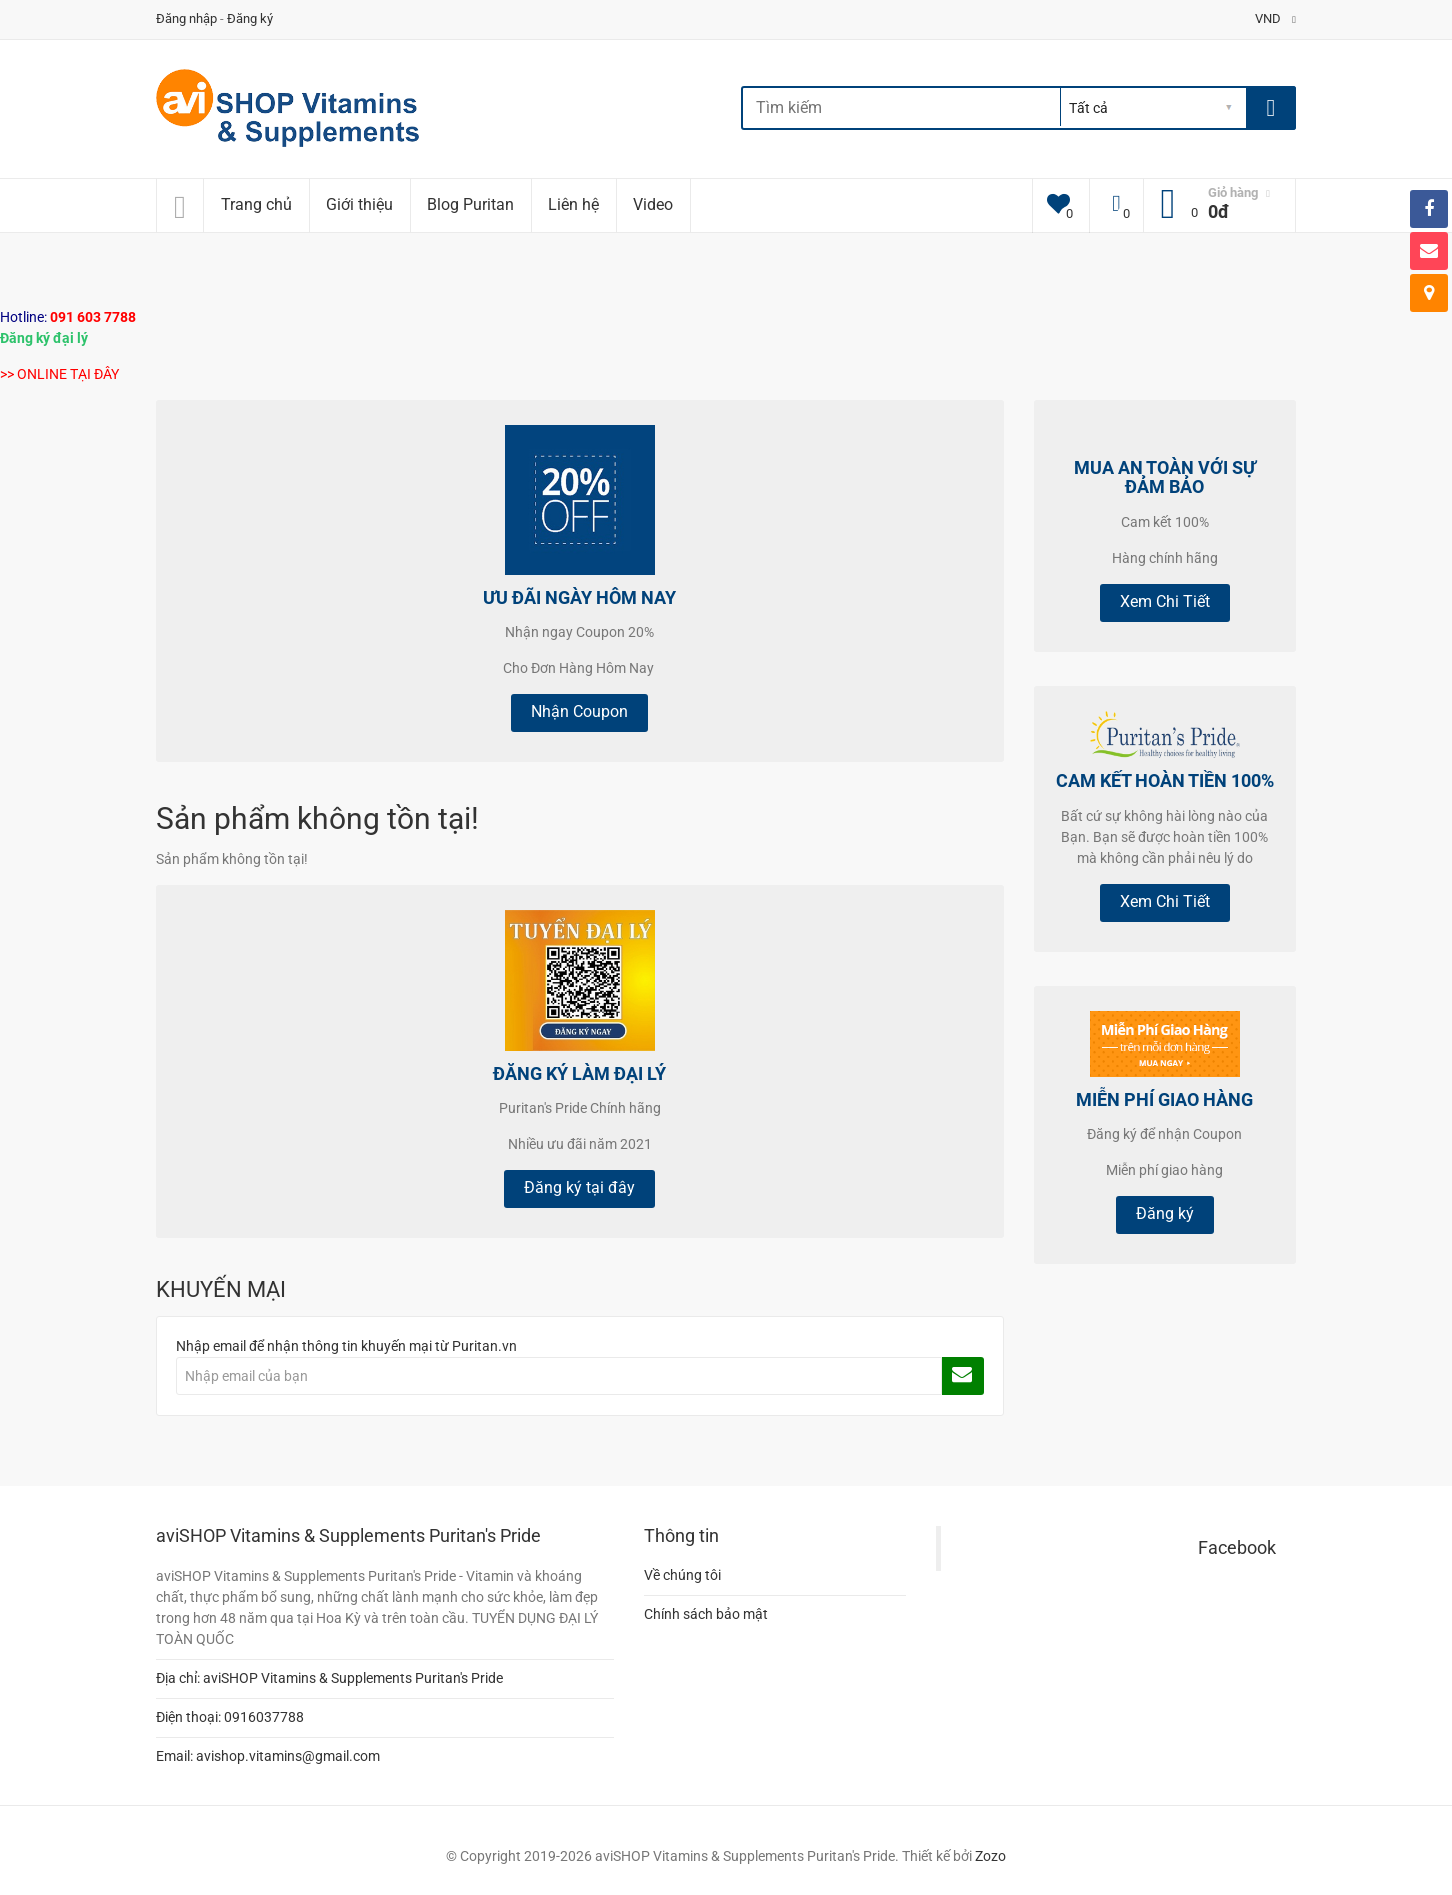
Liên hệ (573, 204)
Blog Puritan (470, 204)
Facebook (1237, 1548)
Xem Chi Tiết (1165, 601)
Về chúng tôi (682, 1575)
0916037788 (264, 1717)
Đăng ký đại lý (44, 338)
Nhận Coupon (579, 711)
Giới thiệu (359, 204)
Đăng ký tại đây (579, 1187)
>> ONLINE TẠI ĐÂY (59, 374)
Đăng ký (250, 18)
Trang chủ (256, 204)
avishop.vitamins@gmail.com (288, 1756)
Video (653, 204)
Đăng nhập (186, 18)
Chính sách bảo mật (706, 1614)
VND (1275, 18)
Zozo (990, 1856)
